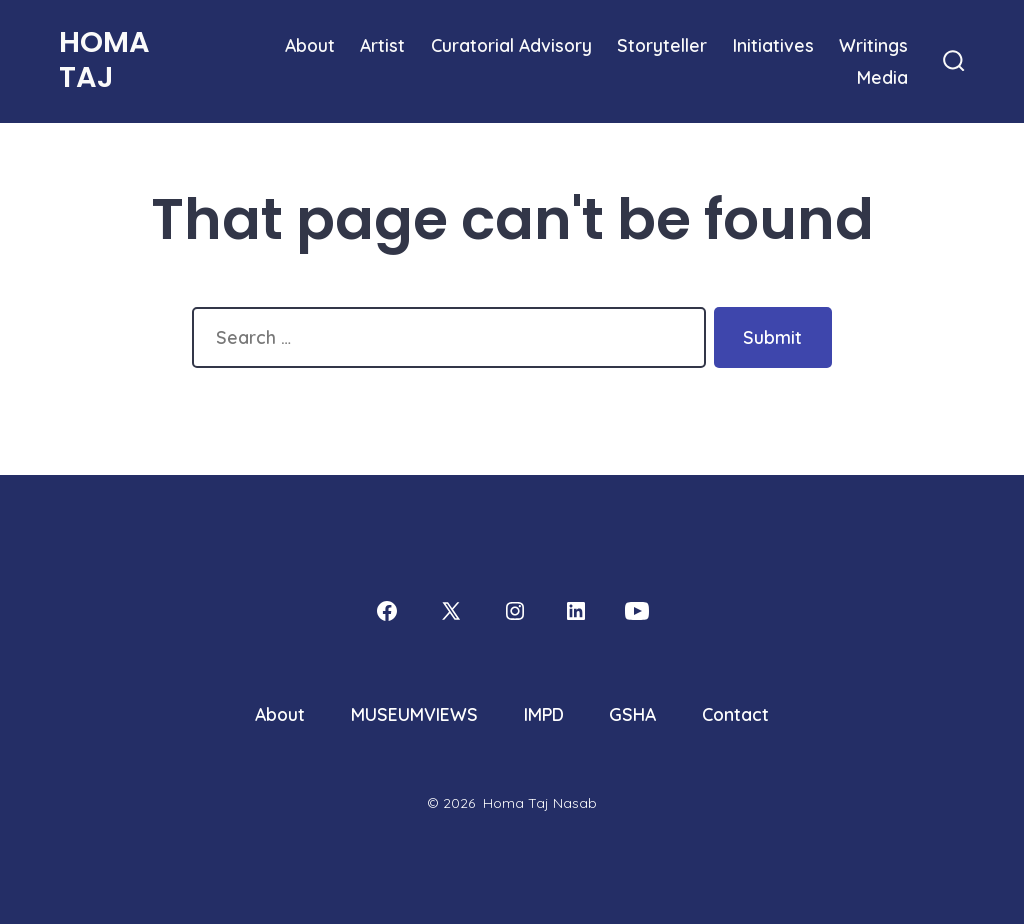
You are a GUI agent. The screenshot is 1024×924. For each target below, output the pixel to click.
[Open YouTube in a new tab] (637, 611)
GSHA (632, 714)
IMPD (544, 714)
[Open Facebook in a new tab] (387, 611)
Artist (382, 45)
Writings (873, 45)
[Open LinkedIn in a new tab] (576, 611)
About (310, 45)
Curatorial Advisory (511, 45)
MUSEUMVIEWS (414, 714)
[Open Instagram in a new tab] (515, 611)
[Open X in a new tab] (451, 611)
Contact (735, 714)
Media (882, 77)
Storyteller (662, 45)
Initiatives (773, 45)
